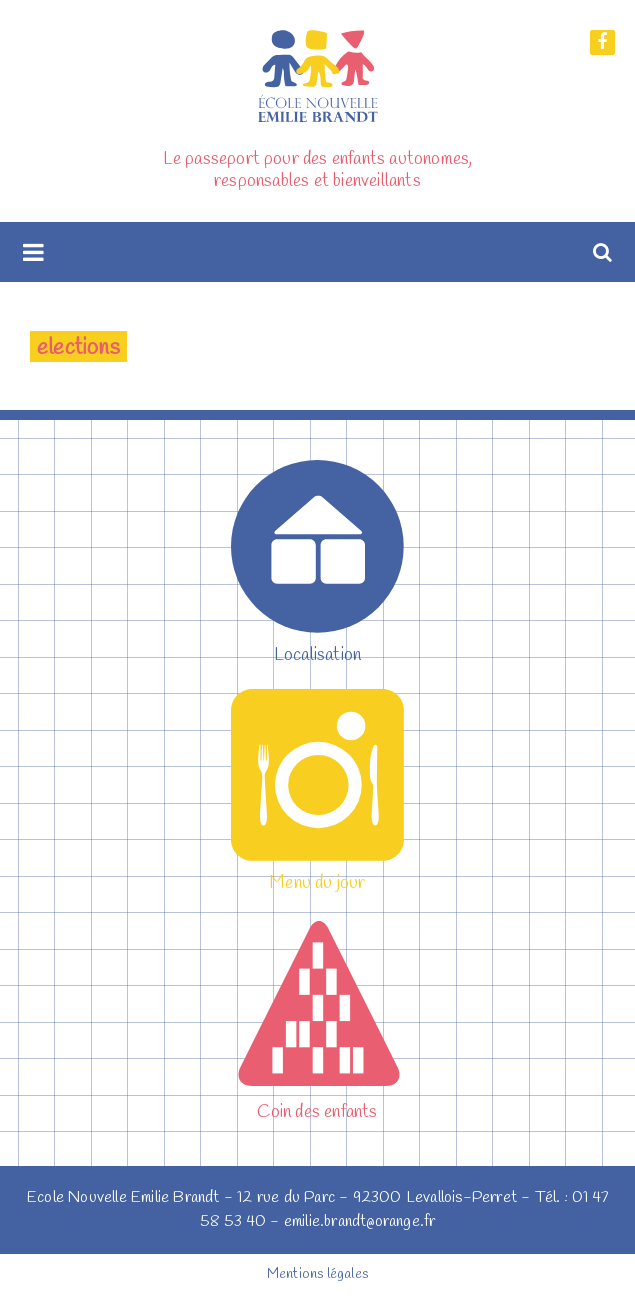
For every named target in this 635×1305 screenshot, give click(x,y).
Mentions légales (317, 1274)
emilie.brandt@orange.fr (360, 1221)
